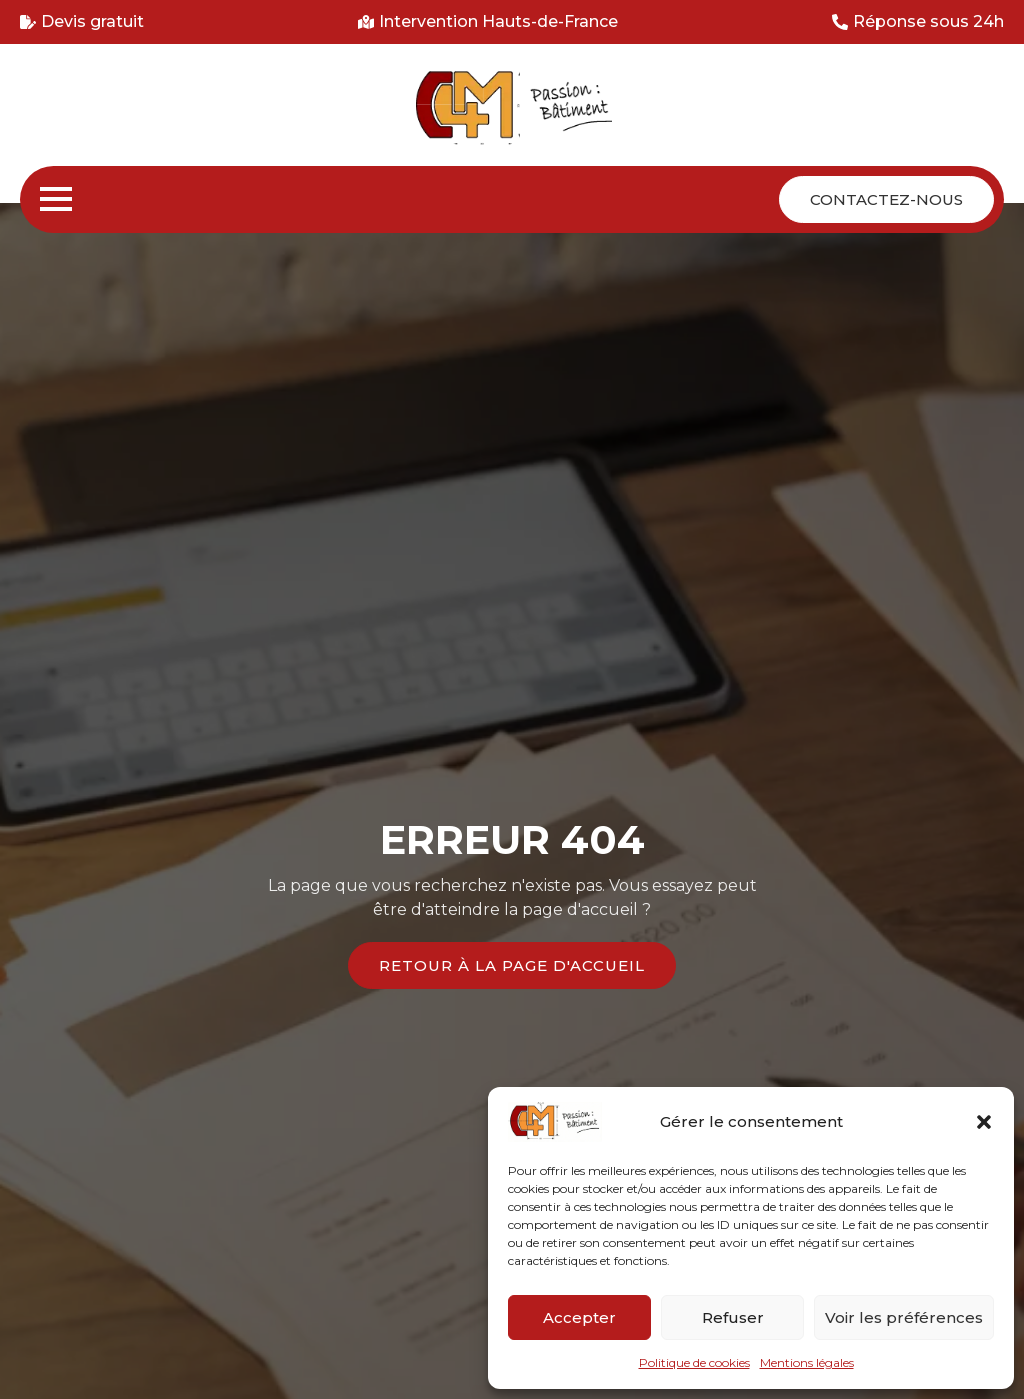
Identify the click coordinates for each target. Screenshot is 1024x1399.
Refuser (733, 1317)
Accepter (579, 1317)
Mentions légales (807, 1362)
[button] (984, 1122)
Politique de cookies (694, 1362)
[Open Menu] (56, 199)
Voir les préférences (904, 1317)
